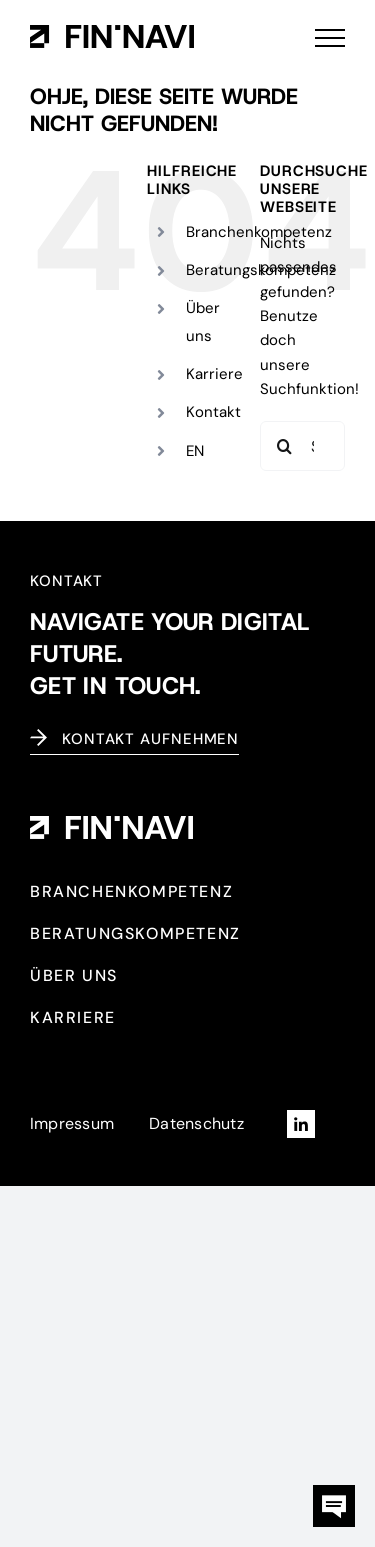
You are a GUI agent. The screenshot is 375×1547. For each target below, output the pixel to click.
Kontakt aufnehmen (150, 739)
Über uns (203, 321)
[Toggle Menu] (330, 38)
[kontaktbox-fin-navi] (334, 1492)
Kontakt (213, 412)
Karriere (214, 374)
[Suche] (285, 446)
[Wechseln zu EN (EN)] (195, 451)
